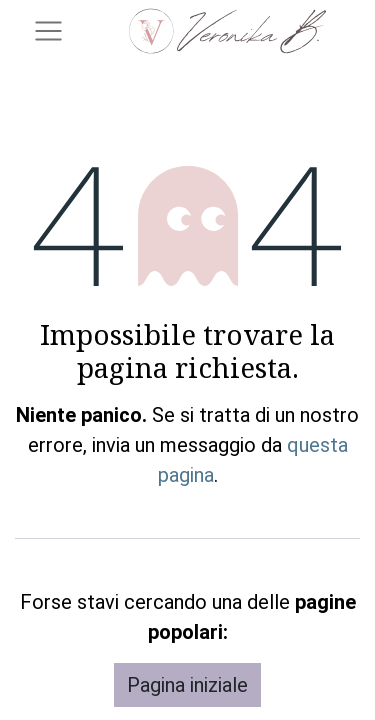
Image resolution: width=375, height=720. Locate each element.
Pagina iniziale (187, 685)
